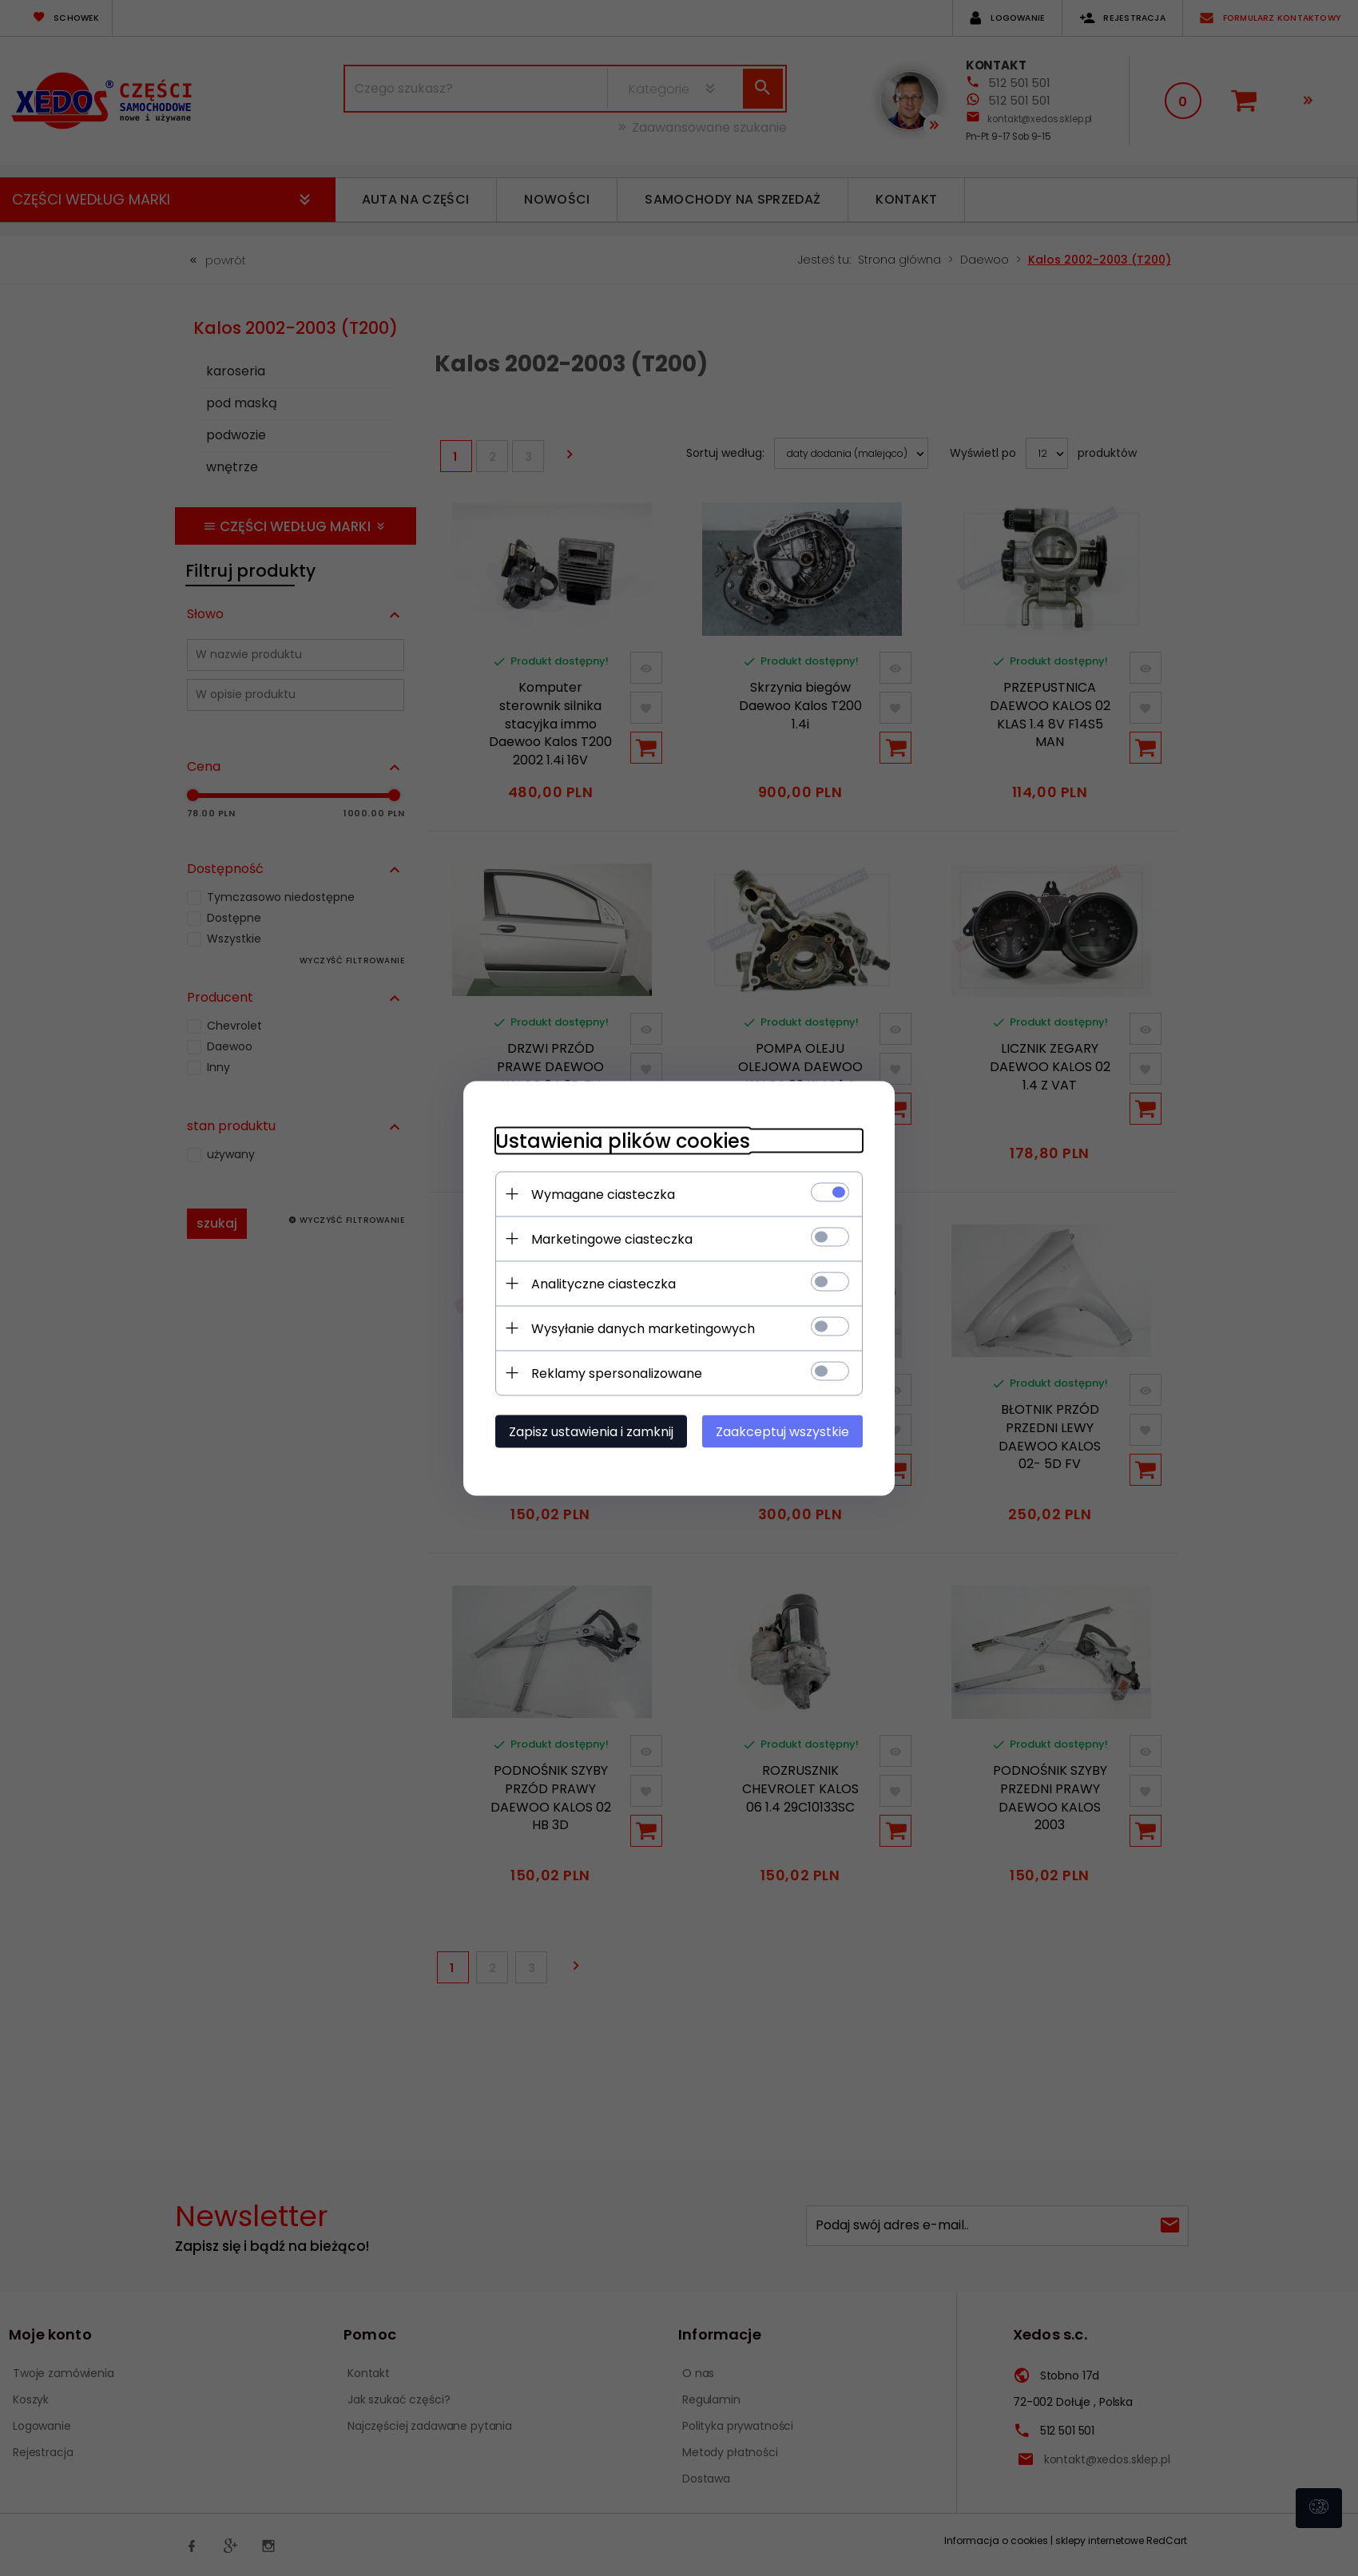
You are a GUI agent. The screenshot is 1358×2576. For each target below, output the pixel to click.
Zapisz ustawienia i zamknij (591, 1431)
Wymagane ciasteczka (603, 1194)
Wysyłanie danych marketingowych (643, 1328)
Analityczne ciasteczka (603, 1283)
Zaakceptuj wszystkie (782, 1431)
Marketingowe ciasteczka (612, 1238)
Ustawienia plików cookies (622, 1140)
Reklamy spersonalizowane (616, 1372)
